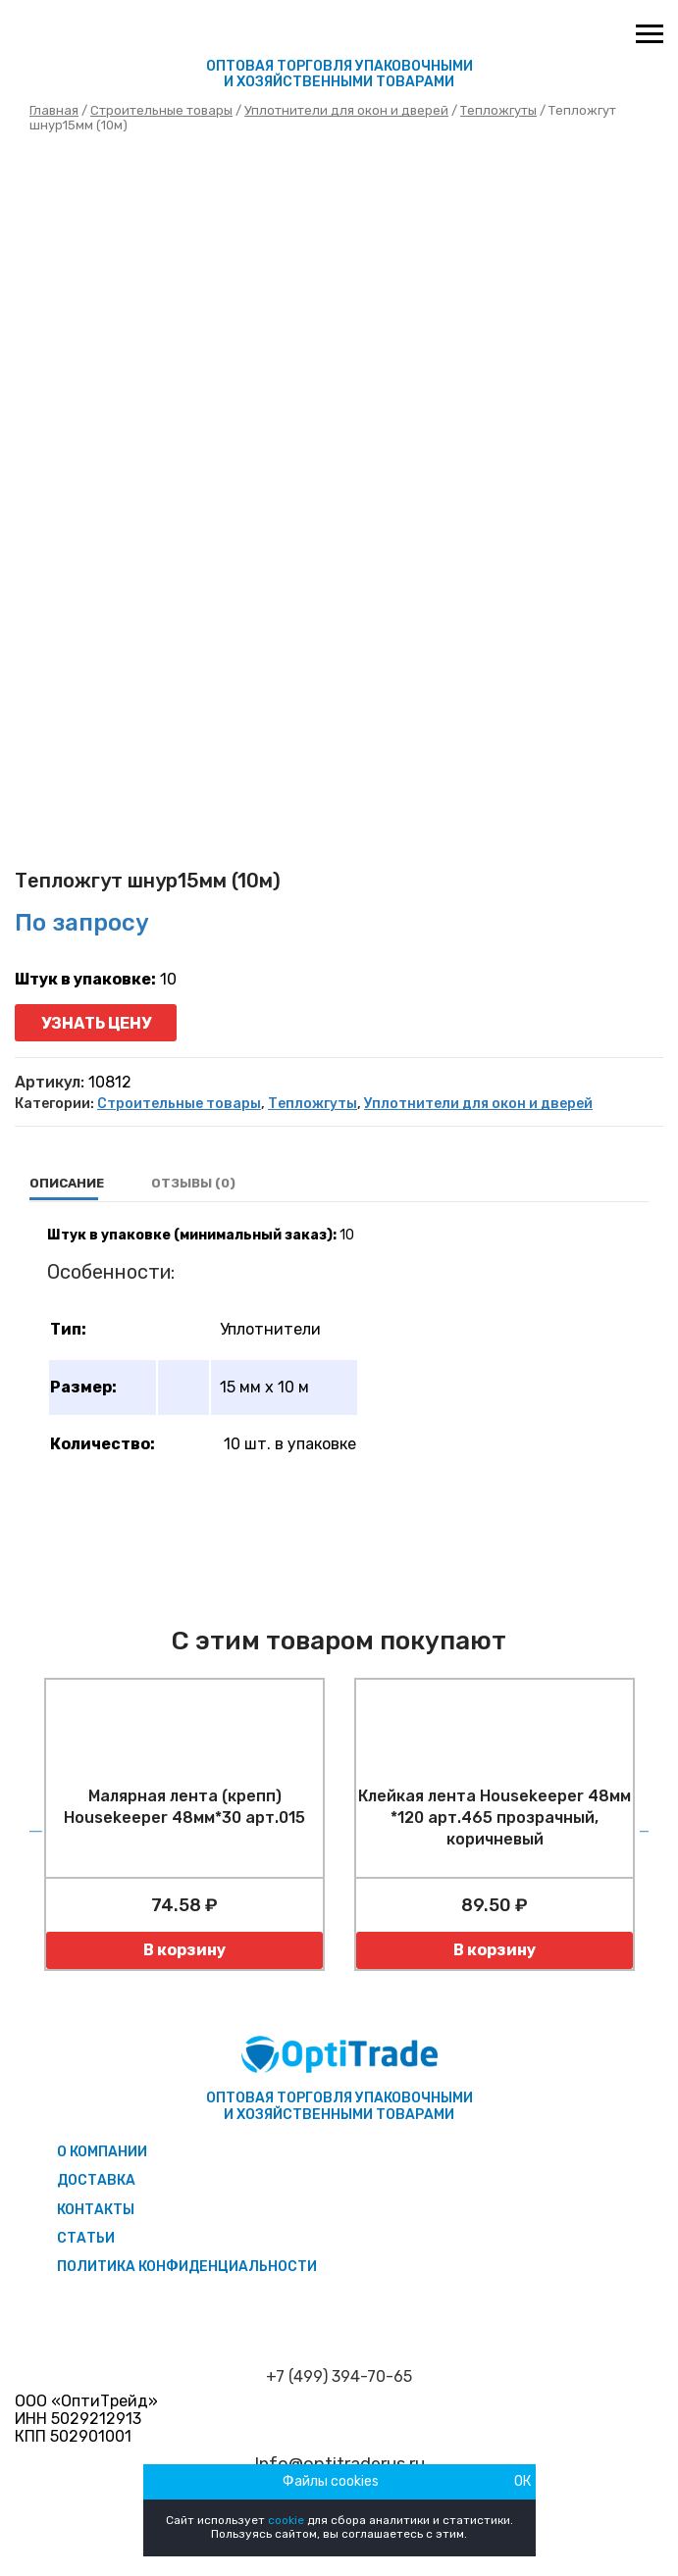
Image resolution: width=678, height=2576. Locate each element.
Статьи (86, 2238)
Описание (66, 1183)
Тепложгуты (498, 110)
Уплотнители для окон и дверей (346, 110)
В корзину (184, 1950)
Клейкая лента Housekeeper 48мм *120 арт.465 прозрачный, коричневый (494, 1817)
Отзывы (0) (193, 1183)
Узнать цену (96, 1023)
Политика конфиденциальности (187, 2266)
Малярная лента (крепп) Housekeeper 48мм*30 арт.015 (184, 1807)
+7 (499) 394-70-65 (339, 2377)
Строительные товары (161, 110)
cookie (286, 2520)
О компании (102, 2152)
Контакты (95, 2209)
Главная (53, 110)
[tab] (66, 1183)
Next (643, 1825)
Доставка (96, 2180)
